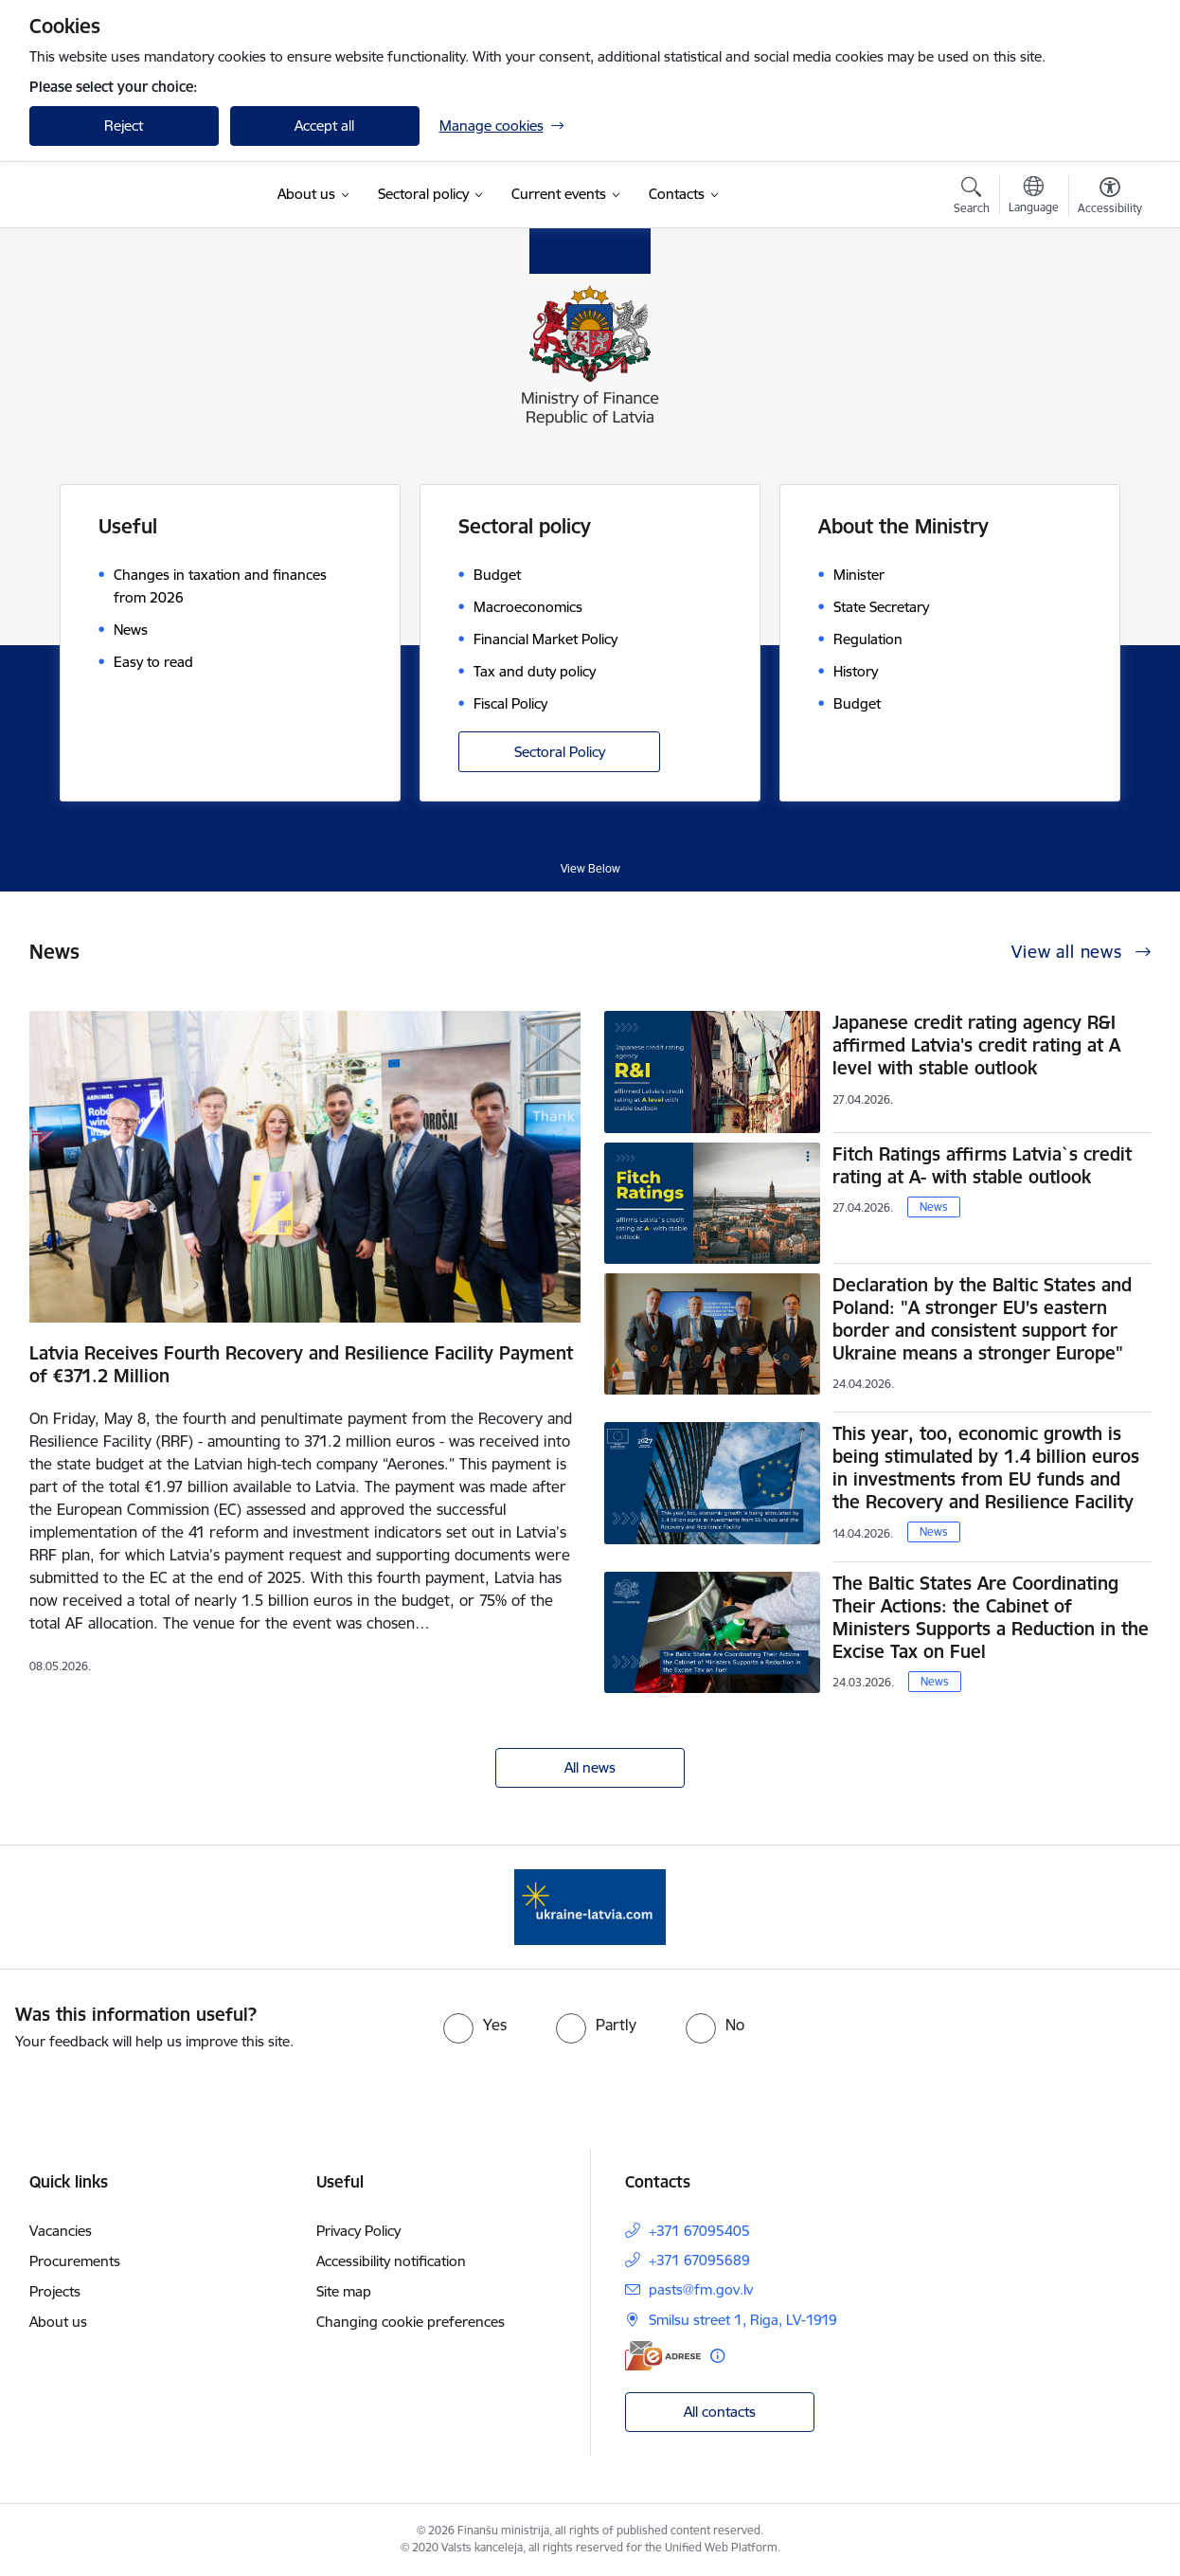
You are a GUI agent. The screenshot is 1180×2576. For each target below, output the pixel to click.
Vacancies (60, 2231)
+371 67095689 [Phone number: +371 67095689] (699, 2260)
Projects (54, 2291)
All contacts (720, 2412)
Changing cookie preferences (410, 2322)
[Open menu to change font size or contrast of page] (1110, 198)
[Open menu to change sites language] (1033, 197)
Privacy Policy (358, 2231)
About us (58, 2322)
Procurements (74, 2261)
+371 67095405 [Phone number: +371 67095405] (699, 2231)
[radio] (475, 2024)
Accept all (324, 126)
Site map (343, 2291)
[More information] (717, 2356)
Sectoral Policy (559, 752)
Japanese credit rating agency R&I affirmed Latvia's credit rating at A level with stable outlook (976, 1045)
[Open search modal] (971, 198)
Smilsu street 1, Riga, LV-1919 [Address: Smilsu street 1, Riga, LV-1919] (743, 2320)
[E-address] (663, 2355)
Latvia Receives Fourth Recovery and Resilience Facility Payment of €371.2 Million (301, 1364)
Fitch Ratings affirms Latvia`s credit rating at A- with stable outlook (982, 1165)
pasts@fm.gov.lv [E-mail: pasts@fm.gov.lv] (701, 2289)
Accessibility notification (391, 2261)
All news (590, 1767)
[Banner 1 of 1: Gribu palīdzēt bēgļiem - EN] (590, 1906)
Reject (123, 126)
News (934, 1206)
